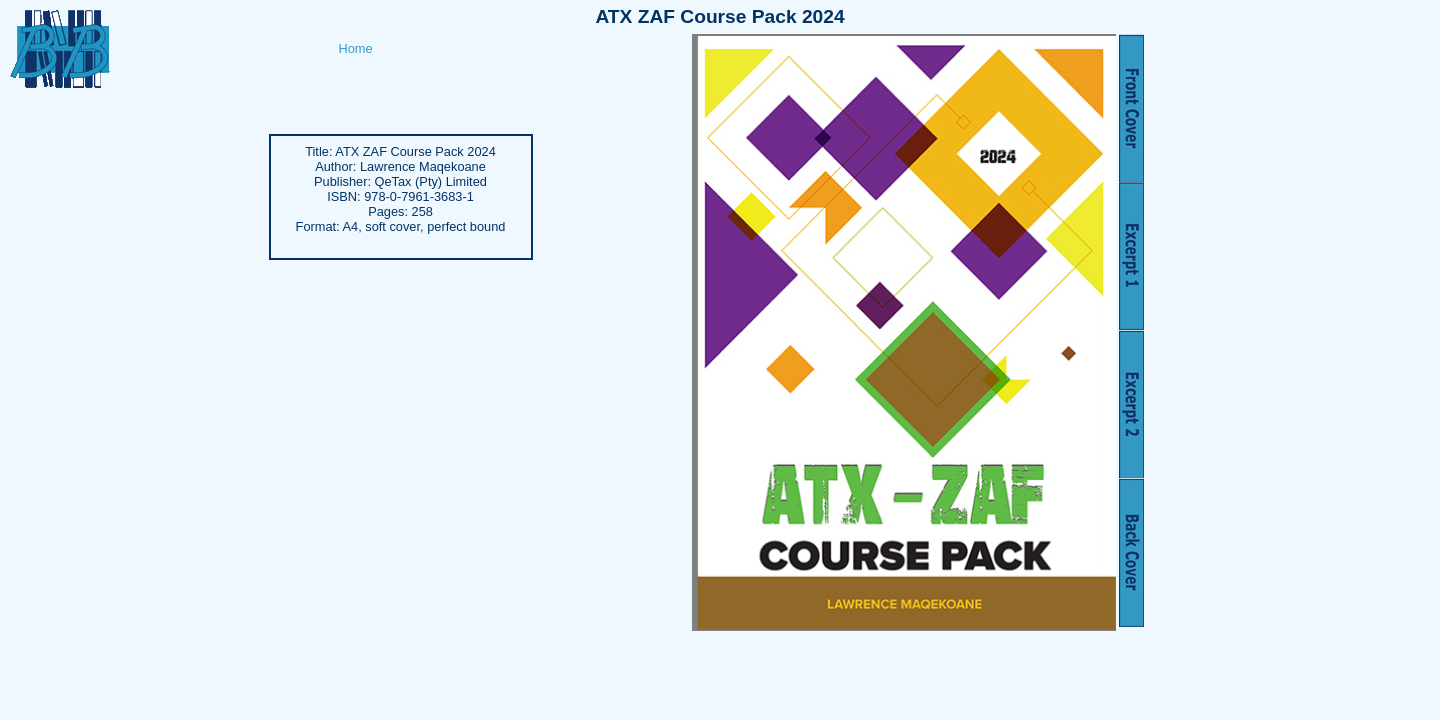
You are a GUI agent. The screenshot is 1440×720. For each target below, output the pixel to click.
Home (356, 48)
